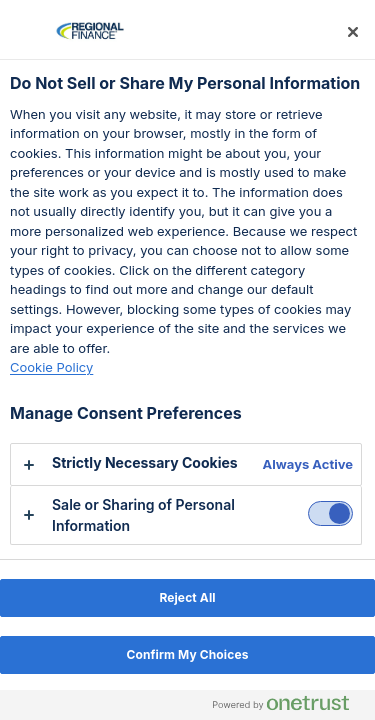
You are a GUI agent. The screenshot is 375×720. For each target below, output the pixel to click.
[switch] (330, 513)
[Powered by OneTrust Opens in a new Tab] (289, 707)
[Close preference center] (353, 32)
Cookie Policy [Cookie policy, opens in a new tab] (51, 367)
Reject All (187, 597)
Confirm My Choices (187, 654)
